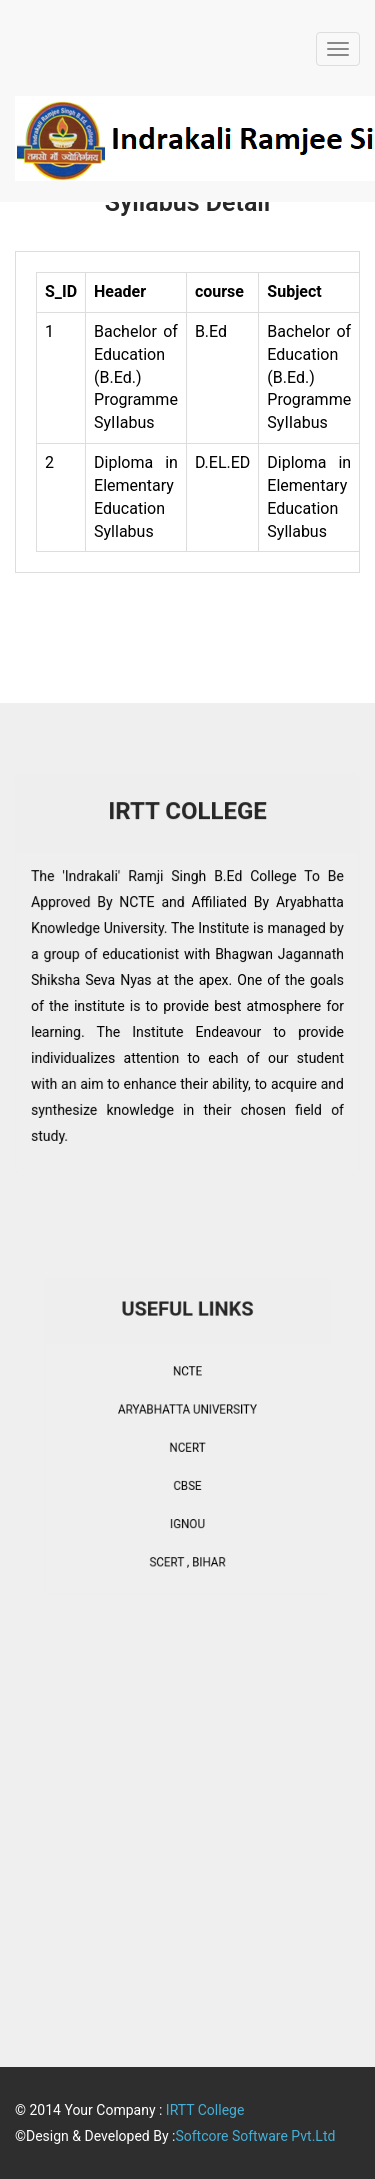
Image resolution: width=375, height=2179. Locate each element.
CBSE (187, 1475)
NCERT (187, 1445)
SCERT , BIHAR (187, 1535)
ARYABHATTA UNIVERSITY (187, 1416)
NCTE (187, 1386)
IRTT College (205, 2110)
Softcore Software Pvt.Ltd (255, 2136)
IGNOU (187, 1505)
